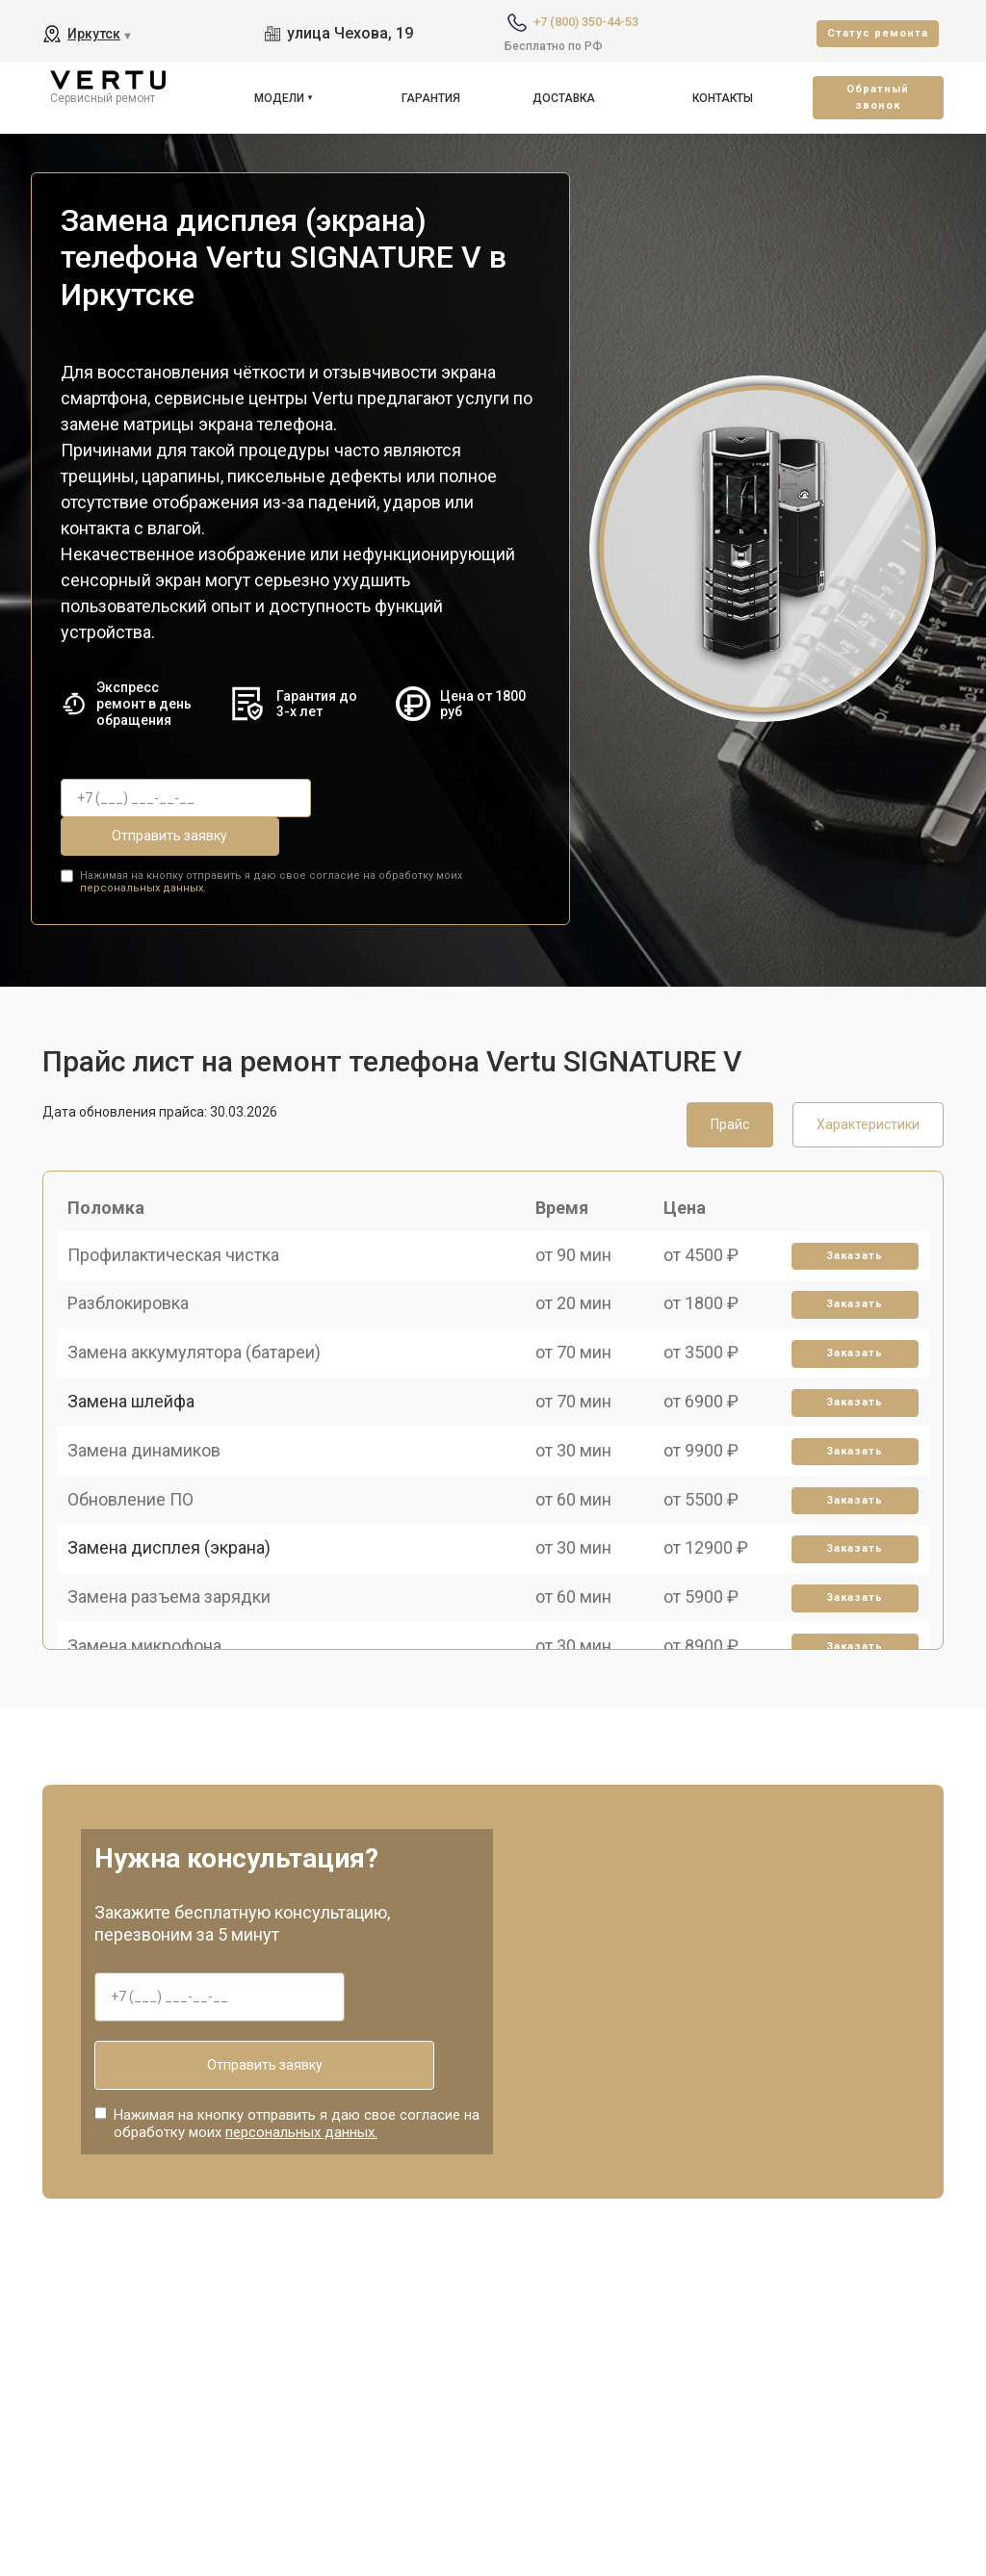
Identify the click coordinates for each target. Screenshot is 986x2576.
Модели (279, 98)
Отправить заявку (406, 798)
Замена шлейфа (139, 1438)
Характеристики (868, 1079)
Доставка (563, 98)
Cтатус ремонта (877, 33)
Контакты (722, 98)
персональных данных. (143, 843)
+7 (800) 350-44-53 (585, 21)
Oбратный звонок (877, 97)
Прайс (730, 1079)
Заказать (847, 1237)
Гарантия (431, 98)
